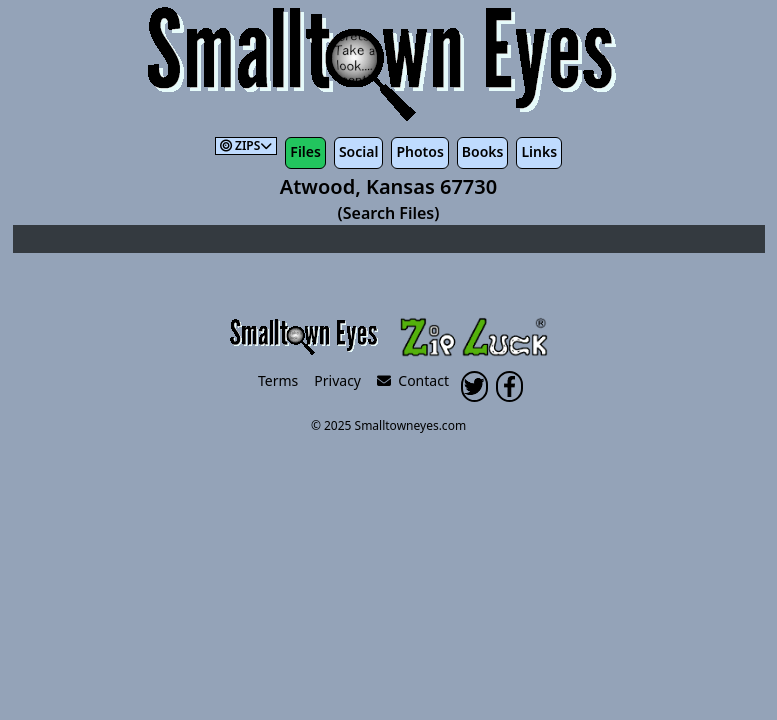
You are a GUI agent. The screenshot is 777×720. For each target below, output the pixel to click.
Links (539, 151)
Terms (278, 380)
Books (483, 151)
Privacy (337, 380)
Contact (413, 380)
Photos (419, 151)
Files (305, 151)
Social (358, 151)
